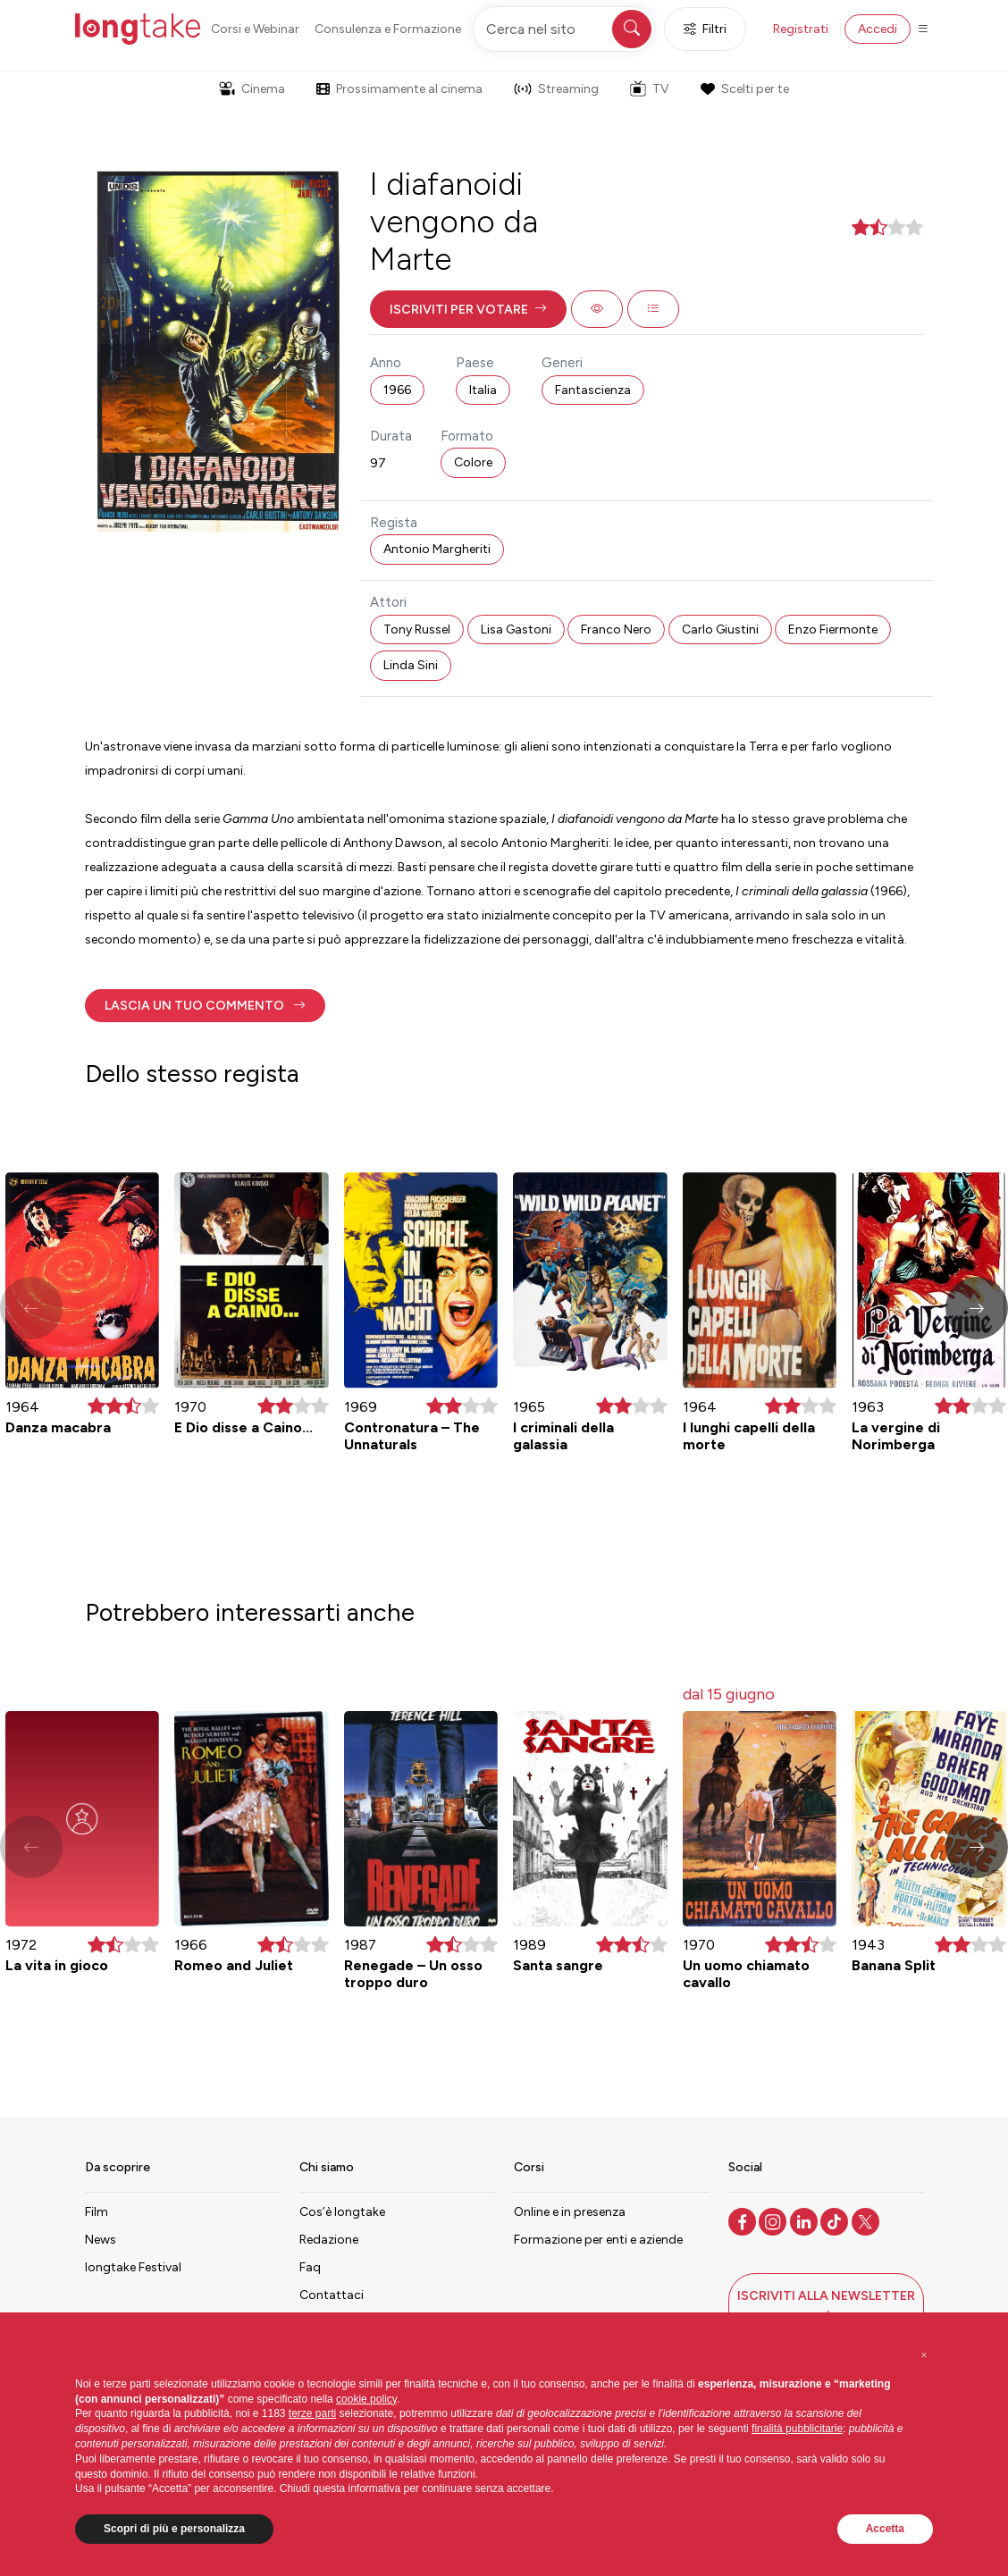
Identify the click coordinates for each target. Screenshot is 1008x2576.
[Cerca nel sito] (564, 29)
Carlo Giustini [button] (720, 629)
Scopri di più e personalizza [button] (174, 2528)
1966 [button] (397, 390)
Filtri (705, 29)
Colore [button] (473, 462)
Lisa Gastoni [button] (516, 629)
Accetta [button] (885, 2528)
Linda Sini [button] (410, 665)
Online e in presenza (570, 2211)
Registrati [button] (800, 29)
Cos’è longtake (342, 2211)
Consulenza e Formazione (388, 29)
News (100, 2239)
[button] (468, 309)
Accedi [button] (877, 29)
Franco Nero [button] (616, 629)
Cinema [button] (252, 88)
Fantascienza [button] (593, 390)
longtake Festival (133, 2267)
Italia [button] (483, 390)
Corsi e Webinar (255, 29)
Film (96, 2211)
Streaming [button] (556, 88)
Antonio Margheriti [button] (437, 549)
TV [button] (649, 88)
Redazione (328, 2239)
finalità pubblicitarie (797, 2428)
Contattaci (331, 2295)
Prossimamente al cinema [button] (399, 88)
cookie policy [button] (366, 2399)
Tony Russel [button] (416, 629)
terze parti (312, 2413)
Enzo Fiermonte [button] (833, 629)
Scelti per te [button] (744, 88)
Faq (310, 2267)
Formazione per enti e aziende (598, 2239)
